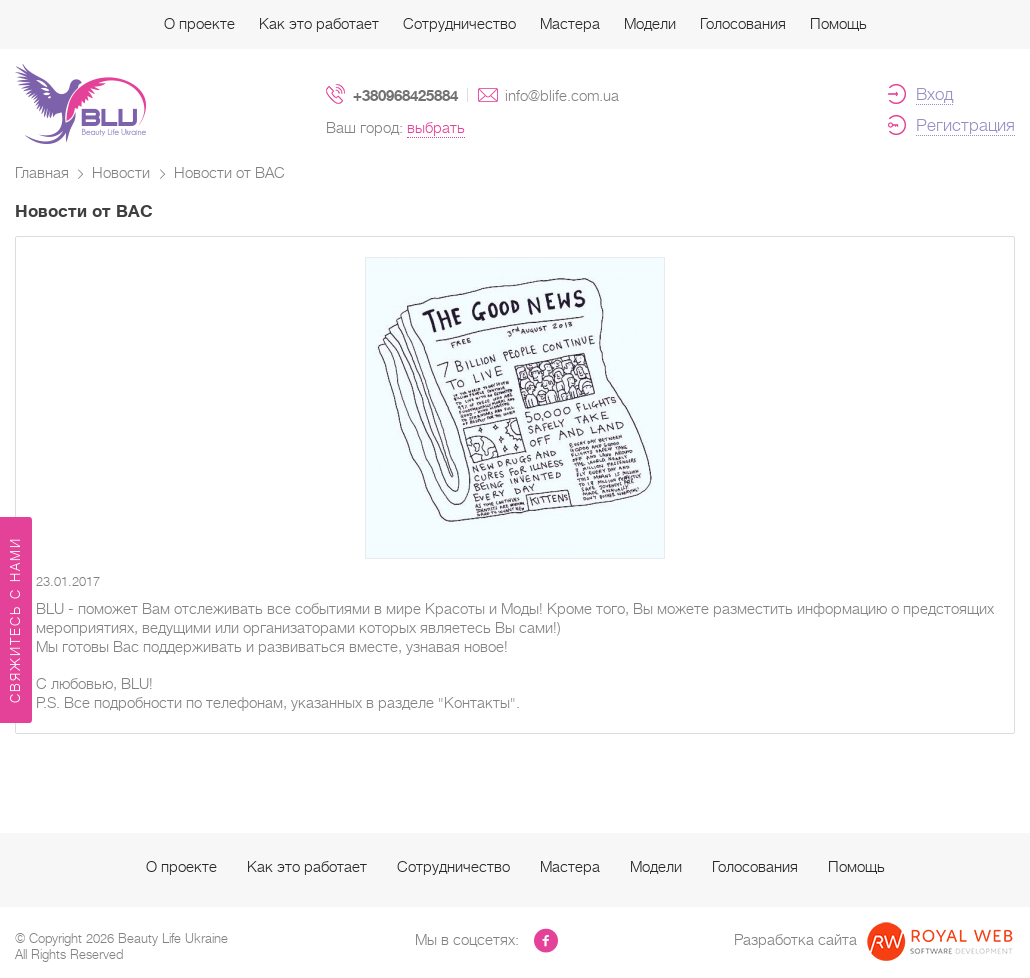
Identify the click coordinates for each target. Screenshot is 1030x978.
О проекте (199, 24)
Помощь (838, 24)
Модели (650, 24)
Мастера (570, 24)
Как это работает (319, 24)
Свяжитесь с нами (15, 620)
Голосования (743, 24)
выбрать (436, 128)
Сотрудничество (459, 24)
